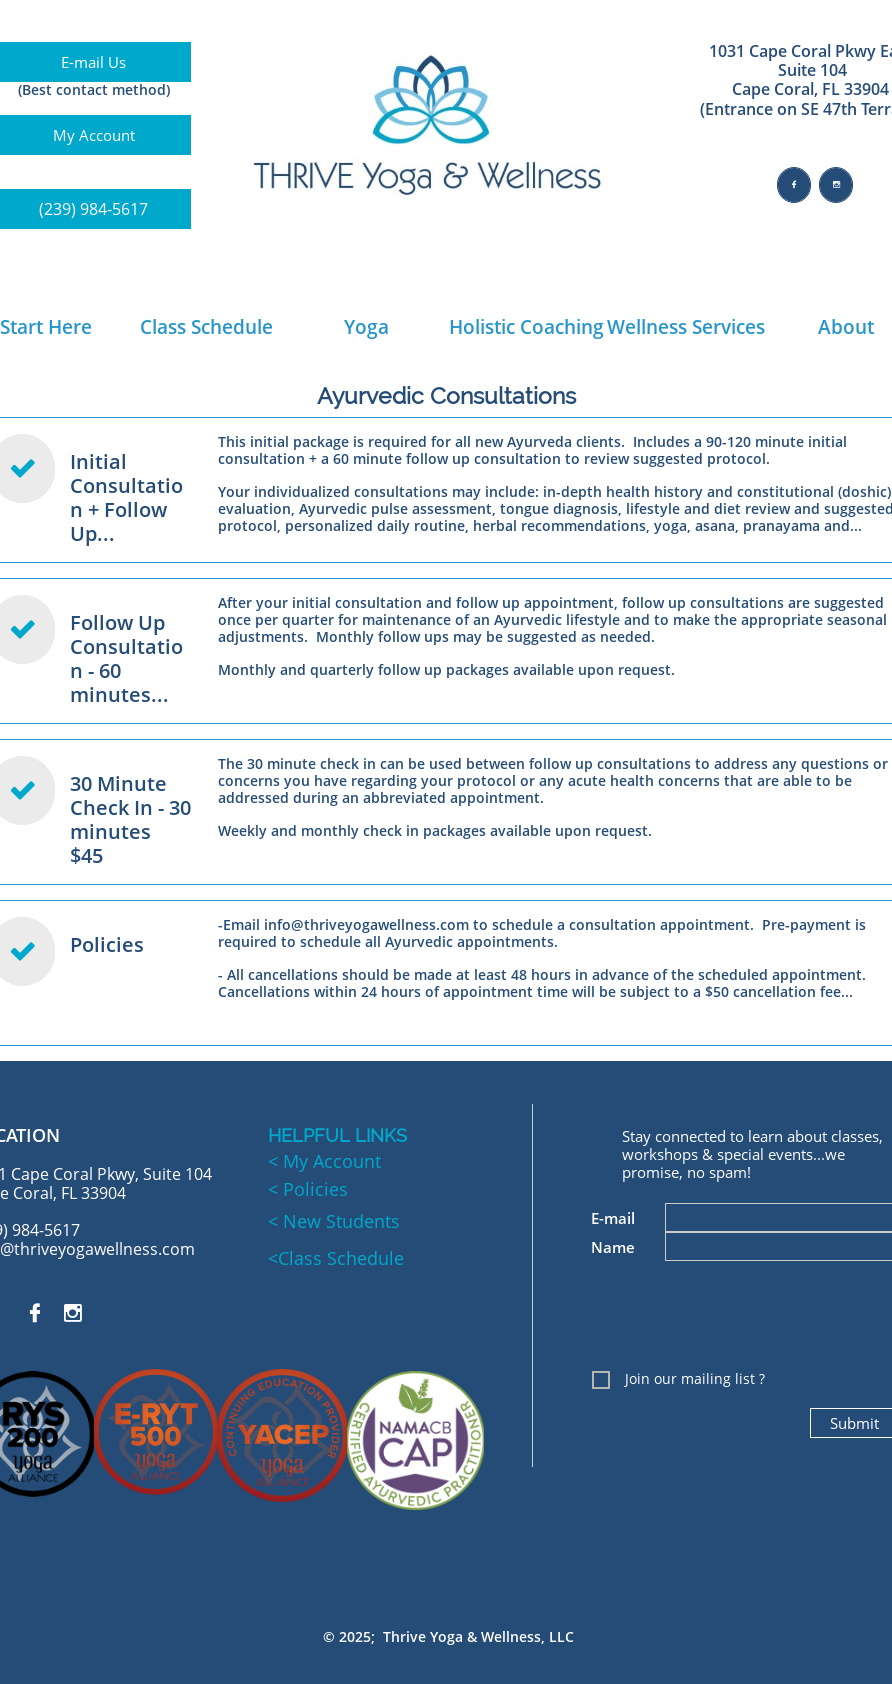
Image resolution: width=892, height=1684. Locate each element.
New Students (339, 1221)
